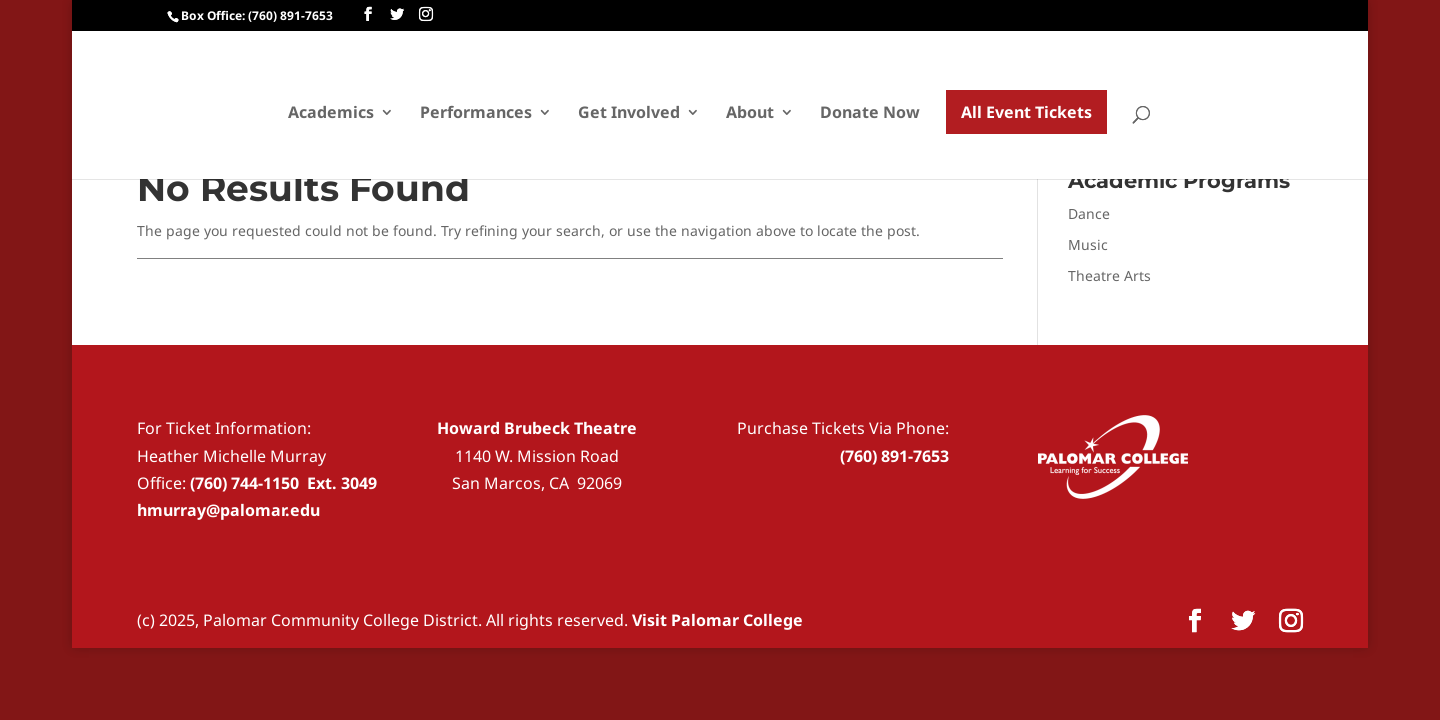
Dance (1089, 213)
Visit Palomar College (717, 620)
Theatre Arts (1109, 275)
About (750, 114)
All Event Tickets (1026, 112)
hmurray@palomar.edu (228, 510)
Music (1088, 244)
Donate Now (870, 114)
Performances (476, 114)
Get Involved (629, 114)
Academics (331, 114)
